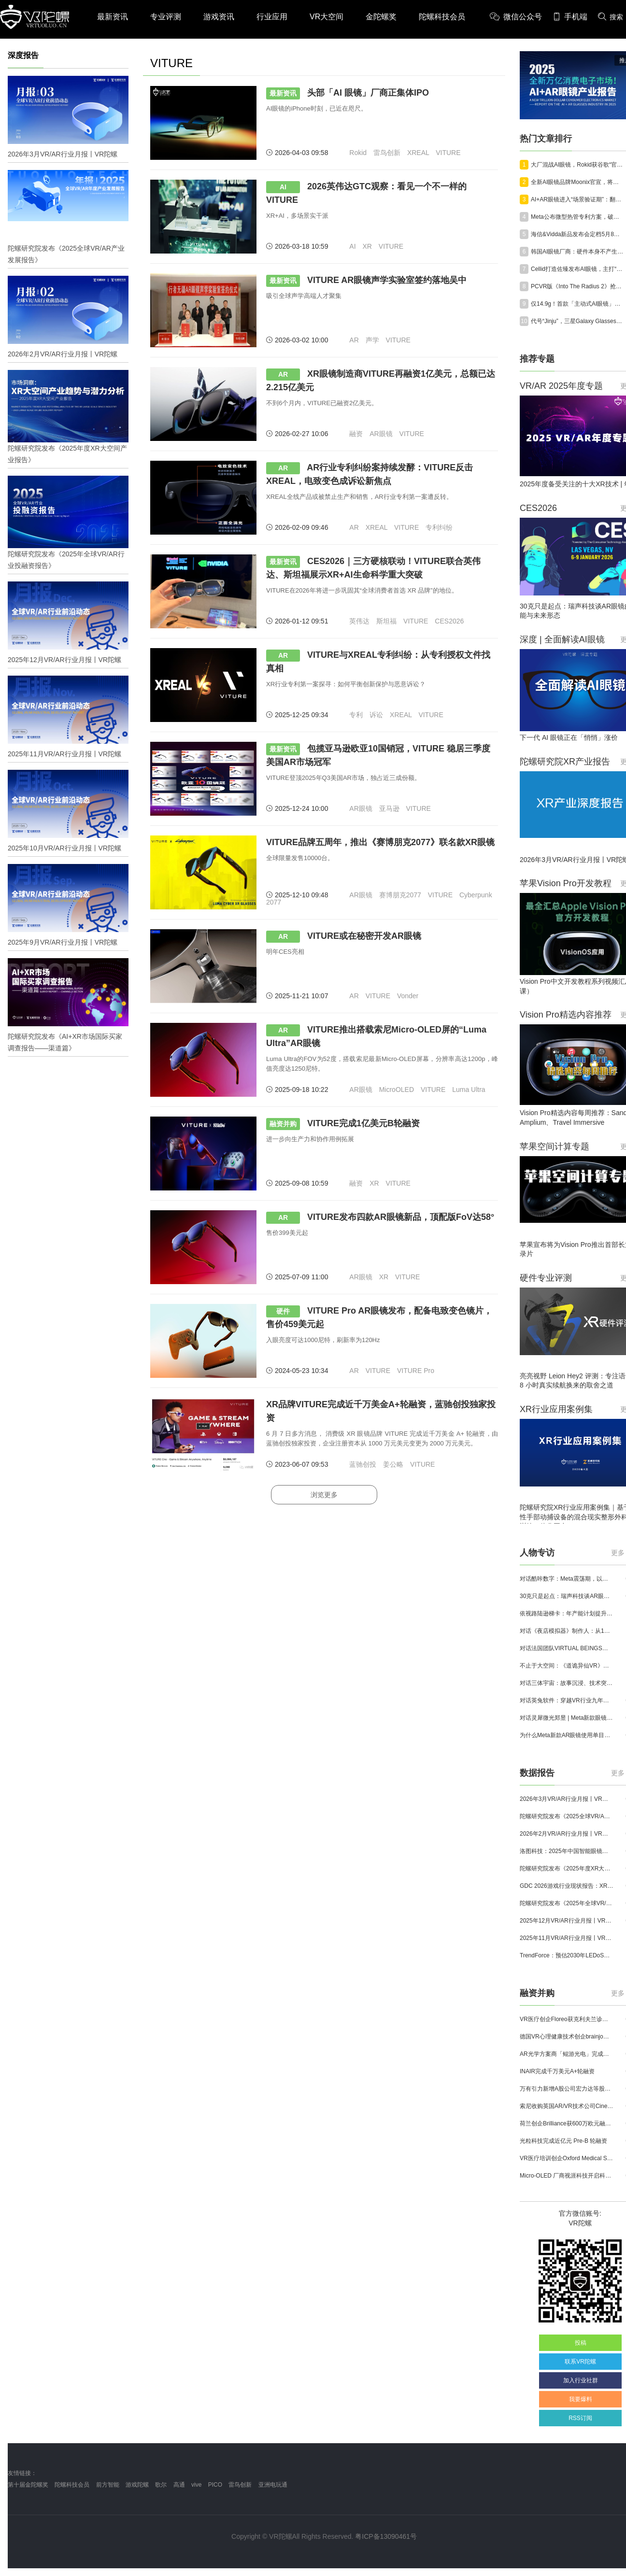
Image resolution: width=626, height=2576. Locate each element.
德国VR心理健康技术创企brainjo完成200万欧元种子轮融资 (566, 2036)
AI (352, 246)
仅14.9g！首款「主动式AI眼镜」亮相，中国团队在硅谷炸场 (578, 303)
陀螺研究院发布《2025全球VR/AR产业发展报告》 (566, 1816)
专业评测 (165, 17)
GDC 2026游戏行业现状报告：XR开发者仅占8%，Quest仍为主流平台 (566, 1885)
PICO (215, 2484)
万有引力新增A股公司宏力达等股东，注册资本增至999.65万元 (566, 2088)
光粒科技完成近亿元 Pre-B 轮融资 (563, 2140)
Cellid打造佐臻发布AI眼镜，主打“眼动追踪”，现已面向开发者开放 (578, 269)
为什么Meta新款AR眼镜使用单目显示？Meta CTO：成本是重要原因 (566, 1735)
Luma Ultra (468, 1089)
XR (366, 246)
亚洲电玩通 (272, 2484)
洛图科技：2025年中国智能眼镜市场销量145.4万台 (566, 1851)
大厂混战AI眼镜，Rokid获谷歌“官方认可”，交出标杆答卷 (578, 164)
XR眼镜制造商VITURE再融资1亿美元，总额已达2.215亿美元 (380, 380)
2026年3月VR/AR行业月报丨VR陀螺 (566, 1799)
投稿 (580, 2342)
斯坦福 (386, 621)
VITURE (448, 152)
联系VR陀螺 (580, 2361)
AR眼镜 (381, 434)
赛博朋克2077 (400, 895)
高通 (179, 2484)
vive (196, 2484)
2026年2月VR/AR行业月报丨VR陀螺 (566, 1833)
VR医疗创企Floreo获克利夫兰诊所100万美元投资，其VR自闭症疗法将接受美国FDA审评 (566, 2019)
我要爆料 (580, 2399)
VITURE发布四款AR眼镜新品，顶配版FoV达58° (380, 1218)
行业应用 (271, 17)
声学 (372, 340)
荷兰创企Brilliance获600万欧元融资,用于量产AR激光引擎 (566, 2123)
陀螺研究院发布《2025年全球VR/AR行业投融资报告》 (566, 1903)
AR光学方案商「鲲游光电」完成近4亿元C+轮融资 (566, 2054)
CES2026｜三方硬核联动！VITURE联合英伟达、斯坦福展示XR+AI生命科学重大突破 (373, 568)
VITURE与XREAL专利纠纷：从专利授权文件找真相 (378, 661)
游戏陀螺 (137, 2484)
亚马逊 (389, 808)
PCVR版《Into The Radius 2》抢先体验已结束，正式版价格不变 (578, 286)
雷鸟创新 (386, 152)
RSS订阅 (580, 2418)
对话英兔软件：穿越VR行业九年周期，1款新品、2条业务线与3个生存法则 (566, 1700)
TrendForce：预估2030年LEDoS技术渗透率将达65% (566, 1955)
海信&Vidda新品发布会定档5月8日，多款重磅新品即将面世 (578, 234)
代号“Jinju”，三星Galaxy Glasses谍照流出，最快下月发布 (578, 321)
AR (353, 340)
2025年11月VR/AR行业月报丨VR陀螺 (566, 1938)
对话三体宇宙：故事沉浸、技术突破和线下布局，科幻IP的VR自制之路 (566, 1683)
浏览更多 (324, 1495)
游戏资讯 (218, 17)
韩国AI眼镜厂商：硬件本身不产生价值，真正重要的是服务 (578, 251)
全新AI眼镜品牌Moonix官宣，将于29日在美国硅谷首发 (578, 182)
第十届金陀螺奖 (28, 2484)
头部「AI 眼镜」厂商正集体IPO (347, 93)
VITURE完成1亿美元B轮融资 (343, 1124)
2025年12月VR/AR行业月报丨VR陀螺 (566, 1920)
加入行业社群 (580, 2380)
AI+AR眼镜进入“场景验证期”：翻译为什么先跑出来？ (578, 199)
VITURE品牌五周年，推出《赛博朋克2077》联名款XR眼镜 (380, 842)
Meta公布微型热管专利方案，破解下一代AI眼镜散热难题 (578, 216)
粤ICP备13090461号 (386, 2536)
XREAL (418, 152)
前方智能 (107, 2484)
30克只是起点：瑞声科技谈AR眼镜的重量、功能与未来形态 (566, 1596)
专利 (356, 715)
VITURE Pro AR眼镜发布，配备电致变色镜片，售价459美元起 (379, 1317)
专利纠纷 (439, 527)
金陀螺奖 (381, 17)
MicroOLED (396, 1089)
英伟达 (359, 621)
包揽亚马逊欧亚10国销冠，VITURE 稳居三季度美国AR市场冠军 (378, 755)
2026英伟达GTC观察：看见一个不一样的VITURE (366, 193)
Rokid (358, 152)
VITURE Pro (415, 1370)
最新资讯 (112, 17)
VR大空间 (326, 17)
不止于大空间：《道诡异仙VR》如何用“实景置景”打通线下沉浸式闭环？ (566, 1665)
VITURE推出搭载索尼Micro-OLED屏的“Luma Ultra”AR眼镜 (376, 1036)
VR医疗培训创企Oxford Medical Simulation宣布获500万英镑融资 (566, 2158)
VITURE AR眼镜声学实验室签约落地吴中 (366, 281)
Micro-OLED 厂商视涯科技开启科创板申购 (566, 2175)
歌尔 (161, 2484)
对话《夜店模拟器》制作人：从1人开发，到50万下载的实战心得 (566, 1631)
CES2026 (449, 621)
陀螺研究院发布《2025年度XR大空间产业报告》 (566, 1868)
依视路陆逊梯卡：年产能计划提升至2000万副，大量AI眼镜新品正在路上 (566, 1613)
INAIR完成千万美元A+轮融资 (557, 2071)
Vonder (407, 996)
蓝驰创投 (362, 1464)
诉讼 (376, 715)
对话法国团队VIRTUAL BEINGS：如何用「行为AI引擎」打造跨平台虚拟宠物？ (566, 1648)
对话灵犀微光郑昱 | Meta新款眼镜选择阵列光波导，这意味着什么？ (566, 1717)
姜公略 (393, 1464)
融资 (356, 434)
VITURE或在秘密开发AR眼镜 (343, 937)
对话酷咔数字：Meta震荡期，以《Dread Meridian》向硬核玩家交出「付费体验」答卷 (566, 1578)
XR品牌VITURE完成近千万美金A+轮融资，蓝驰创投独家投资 (381, 1411)
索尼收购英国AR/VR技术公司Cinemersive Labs (566, 2106)
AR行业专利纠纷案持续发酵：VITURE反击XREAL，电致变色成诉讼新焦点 (369, 474)
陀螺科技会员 (442, 17)
